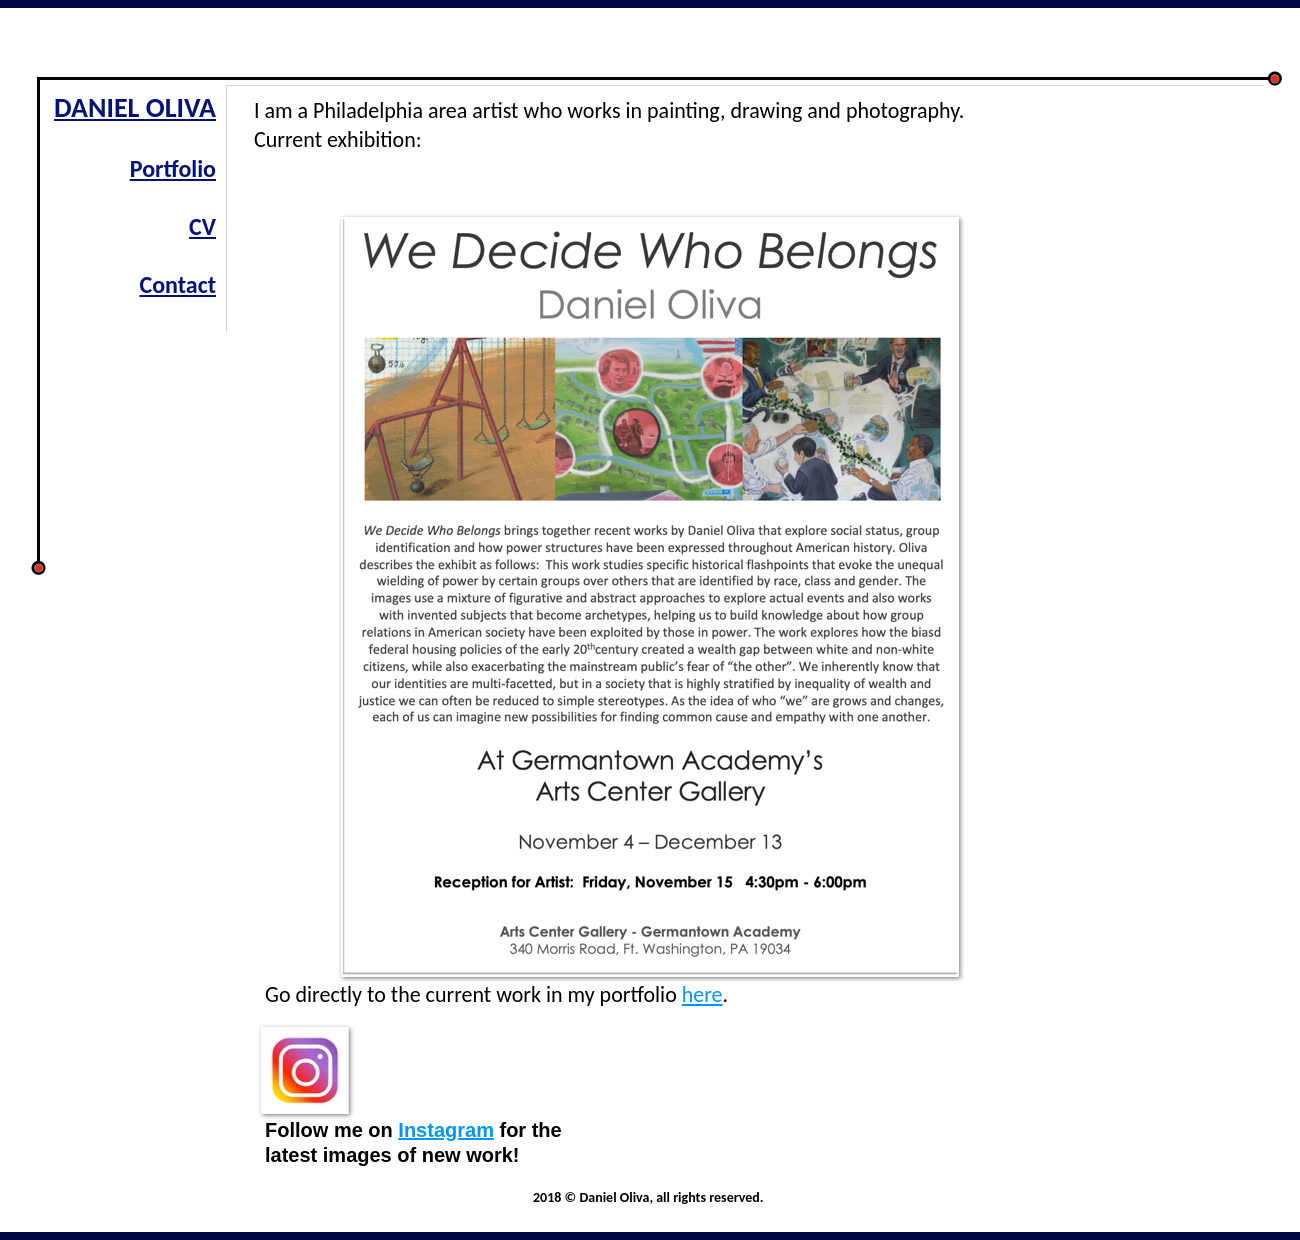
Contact (177, 284)
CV (202, 226)
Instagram (446, 1130)
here (702, 994)
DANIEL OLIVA (135, 107)
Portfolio (173, 168)
